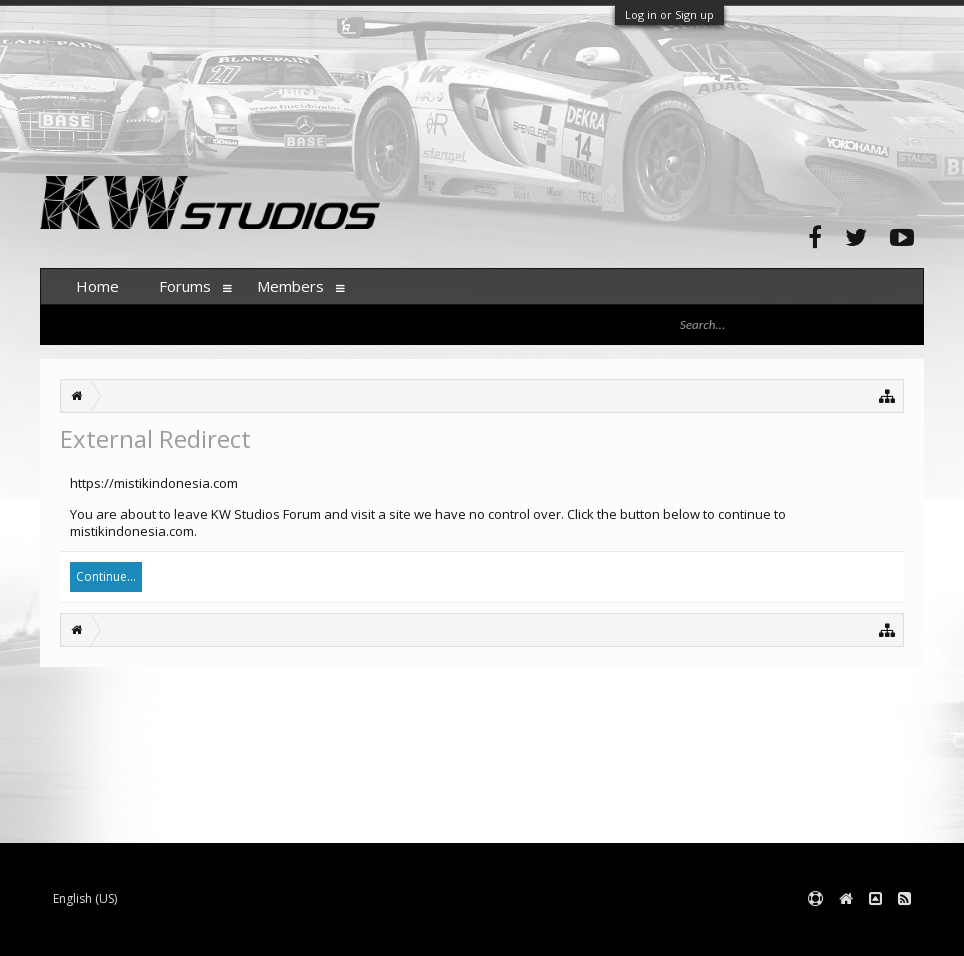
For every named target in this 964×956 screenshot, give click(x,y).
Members (290, 286)
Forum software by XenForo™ (191, 931)
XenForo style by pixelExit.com (433, 931)
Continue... (106, 576)
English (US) (85, 898)
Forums (185, 286)
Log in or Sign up (669, 14)
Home (97, 286)
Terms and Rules (874, 931)
